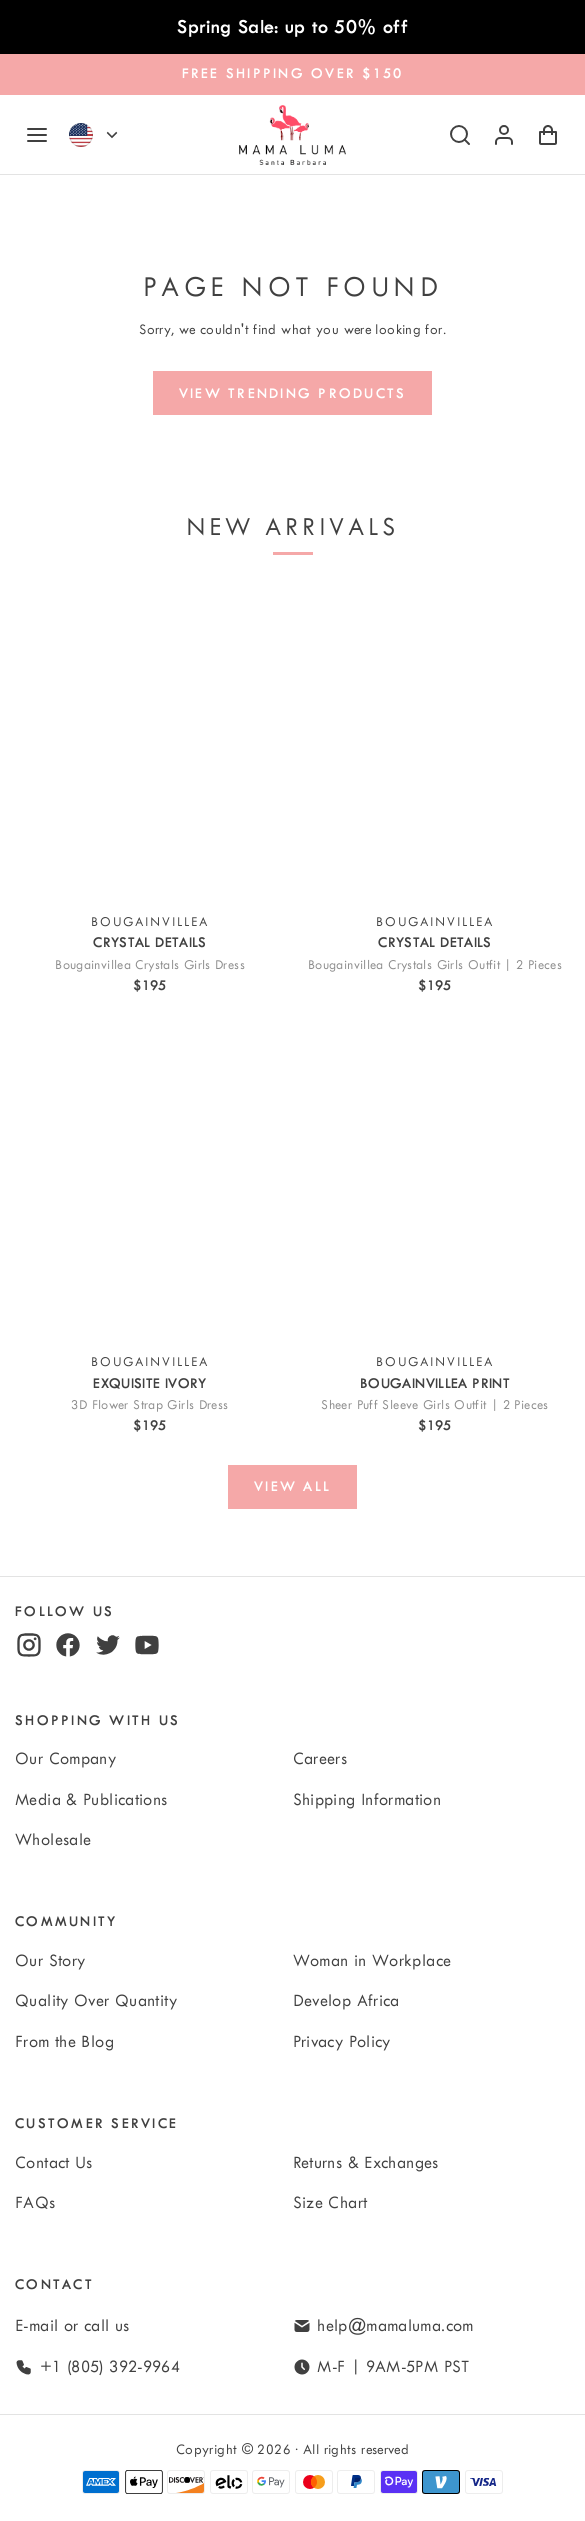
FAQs (35, 2203)
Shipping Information (367, 1800)
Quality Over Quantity (96, 2001)
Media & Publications (91, 1800)
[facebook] (68, 1645)
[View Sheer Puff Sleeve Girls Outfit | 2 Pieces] (435, 1181)
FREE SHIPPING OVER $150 (293, 73)
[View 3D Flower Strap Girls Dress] (150, 1181)
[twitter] (108, 1645)
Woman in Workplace (372, 1961)
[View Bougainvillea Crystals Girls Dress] (150, 741)
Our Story (50, 1961)
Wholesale (53, 1840)
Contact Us (54, 2163)
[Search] (460, 135)
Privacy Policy (342, 2042)
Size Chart (330, 2203)
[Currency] (112, 135)
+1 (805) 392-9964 (110, 2367)
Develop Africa (346, 2001)
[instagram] (29, 1645)
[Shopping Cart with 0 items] (548, 135)
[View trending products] (292, 393)
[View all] (292, 1487)
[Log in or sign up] (504, 135)
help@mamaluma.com (395, 2326)
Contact (54, 2284)
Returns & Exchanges (366, 2163)
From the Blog (64, 2042)
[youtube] (147, 1645)
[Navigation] (37, 135)
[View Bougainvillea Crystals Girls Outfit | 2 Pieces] (435, 741)
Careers (320, 1759)
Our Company (65, 1759)
